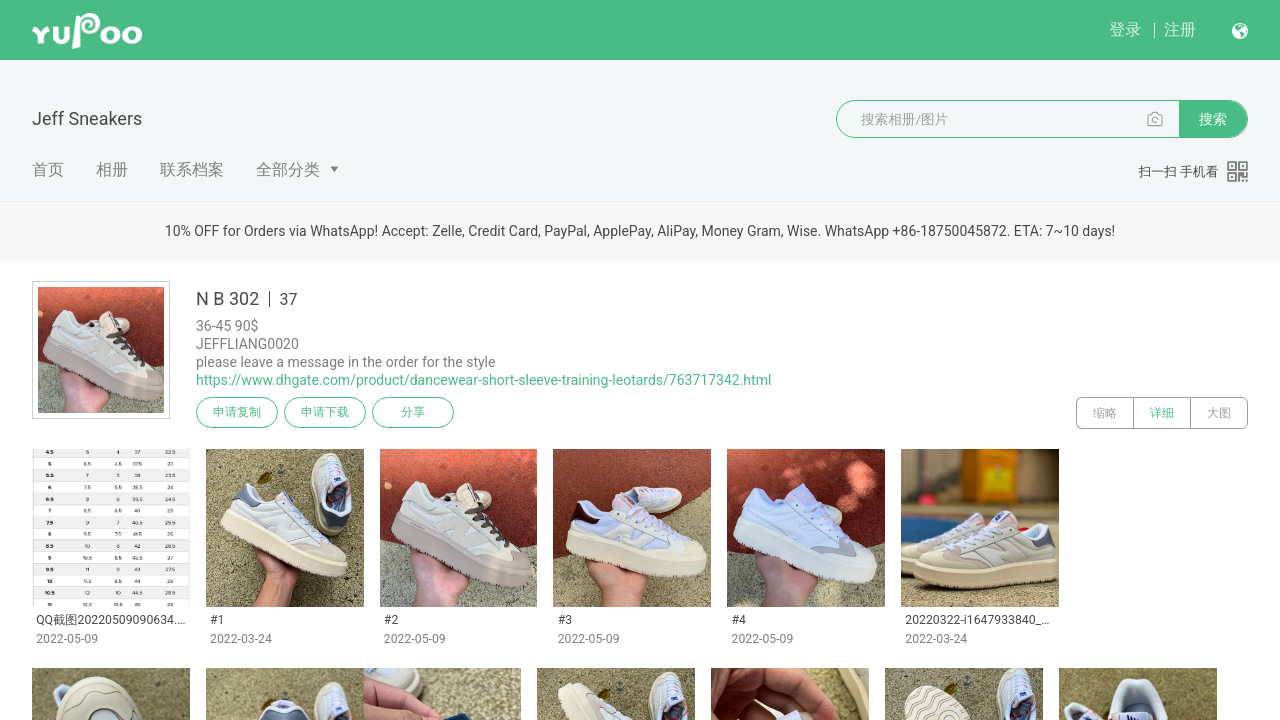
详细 (1162, 413)
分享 (418, 413)
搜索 (1213, 119)
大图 (1219, 413)
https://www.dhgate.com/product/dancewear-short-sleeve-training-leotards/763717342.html (483, 380)
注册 (1180, 29)
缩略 (1105, 413)
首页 (48, 169)
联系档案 (192, 169)
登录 (1125, 29)
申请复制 (238, 413)
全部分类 (288, 169)
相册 (112, 169)
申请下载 (328, 413)
